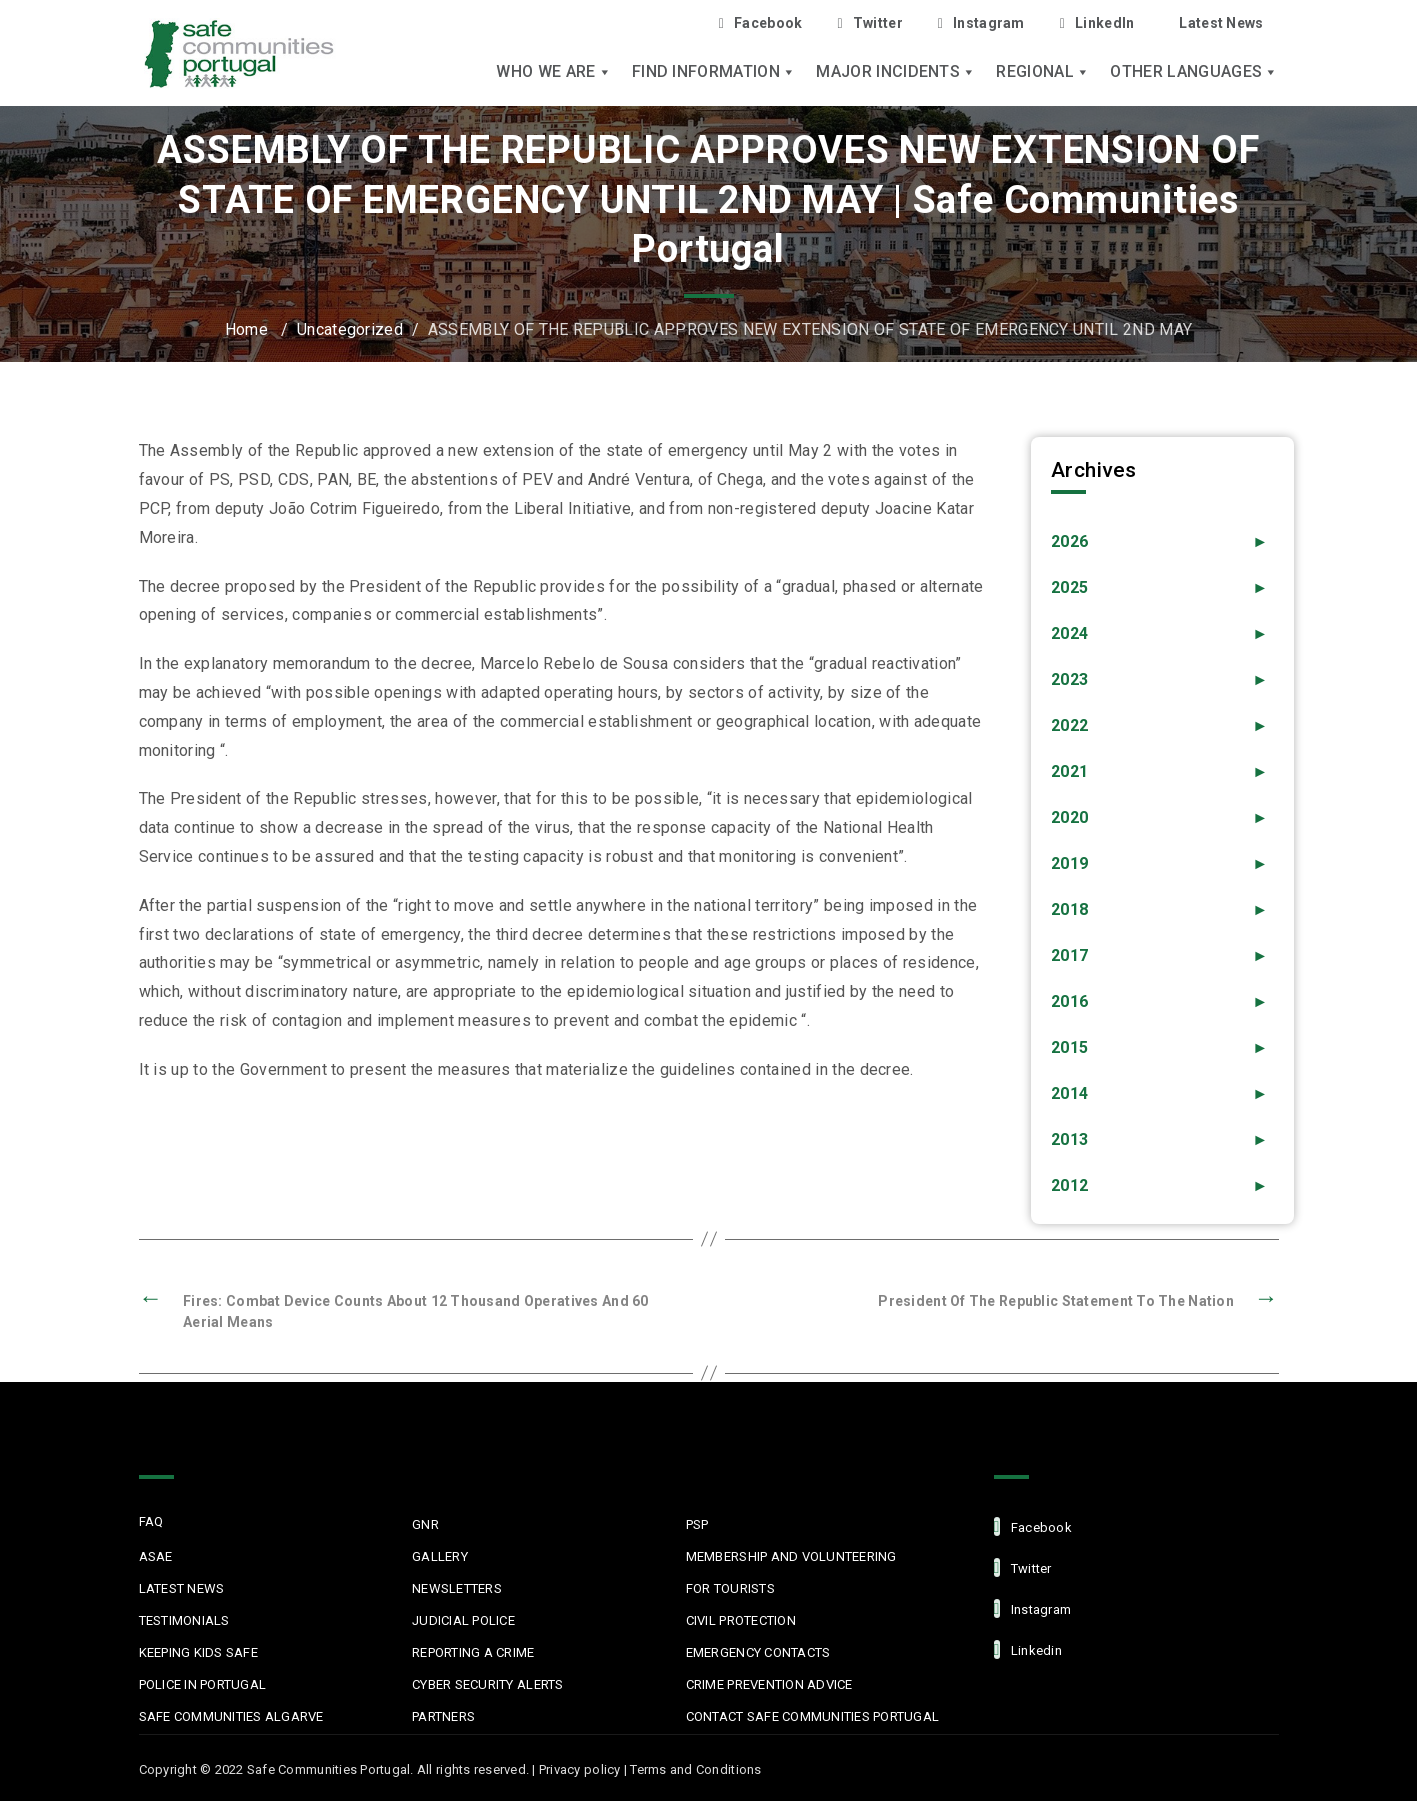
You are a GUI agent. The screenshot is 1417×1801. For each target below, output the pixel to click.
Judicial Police (463, 1620)
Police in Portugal (203, 1684)
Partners (443, 1716)
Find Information (714, 72)
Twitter (869, 23)
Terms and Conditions (695, 1769)
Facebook (761, 23)
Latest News (1221, 23)
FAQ (151, 1521)
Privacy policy (580, 1769)
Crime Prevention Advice (769, 1684)
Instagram (981, 23)
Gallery (440, 1556)
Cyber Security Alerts (487, 1684)
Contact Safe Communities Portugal (813, 1716)
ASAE (156, 1556)
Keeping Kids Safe (198, 1652)
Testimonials (184, 1620)
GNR (425, 1524)
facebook (1033, 1526)
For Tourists (730, 1588)
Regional (1043, 72)
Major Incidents (896, 72)
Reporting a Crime (473, 1652)
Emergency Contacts (758, 1652)
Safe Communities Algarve (231, 1716)
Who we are (554, 72)
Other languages (1194, 72)
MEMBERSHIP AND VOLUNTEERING (791, 1556)
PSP (697, 1524)
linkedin (1028, 1649)
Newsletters (457, 1588)
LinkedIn (1097, 23)
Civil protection (741, 1620)
